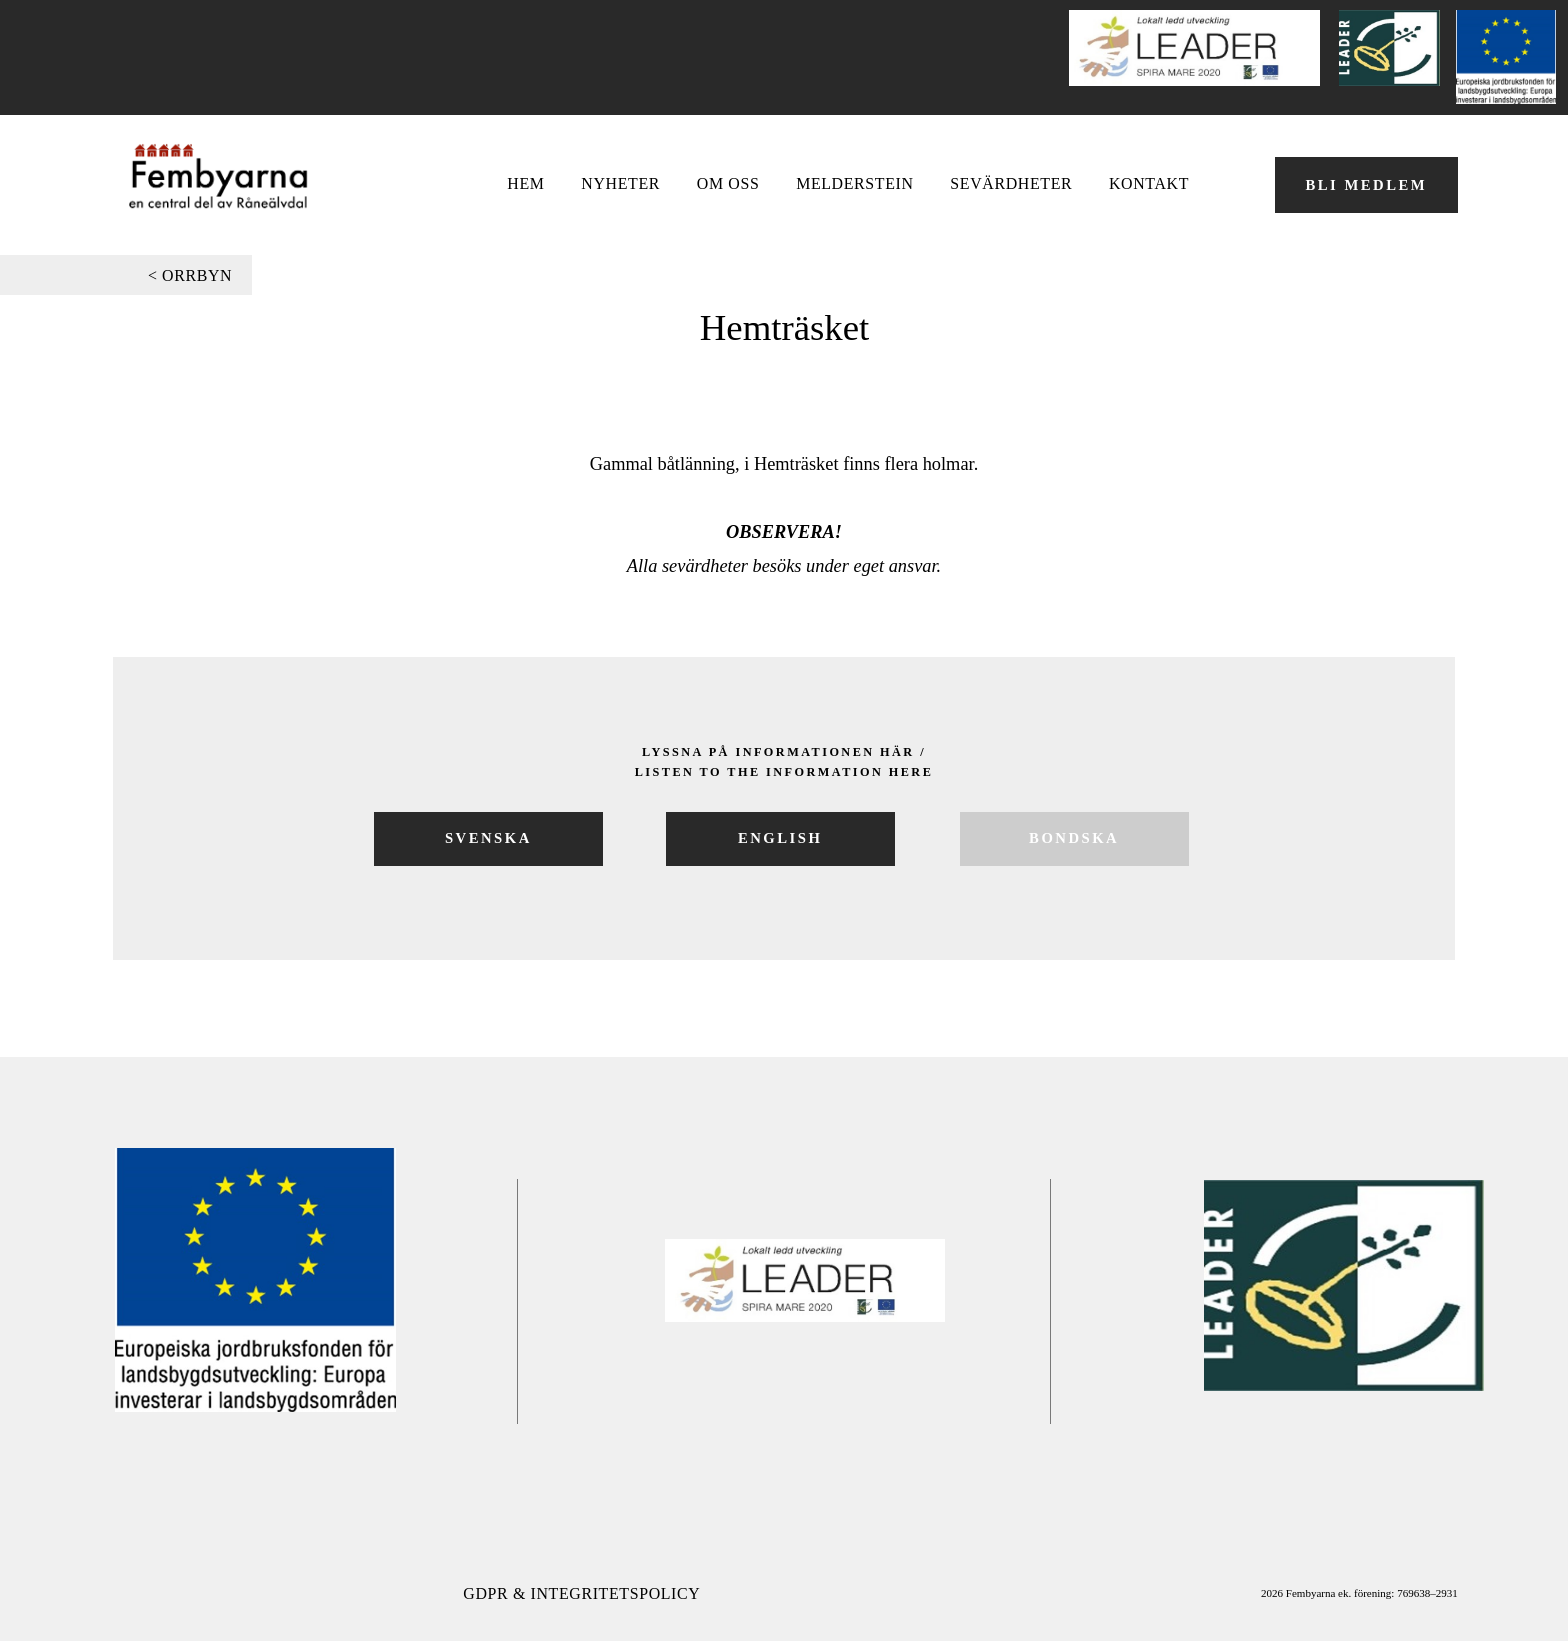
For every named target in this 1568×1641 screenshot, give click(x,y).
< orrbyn (190, 275)
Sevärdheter (1011, 184)
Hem (525, 184)
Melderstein (854, 184)
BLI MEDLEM (1366, 185)
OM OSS (728, 184)
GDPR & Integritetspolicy (581, 1593)
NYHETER (620, 184)
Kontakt (1149, 184)
